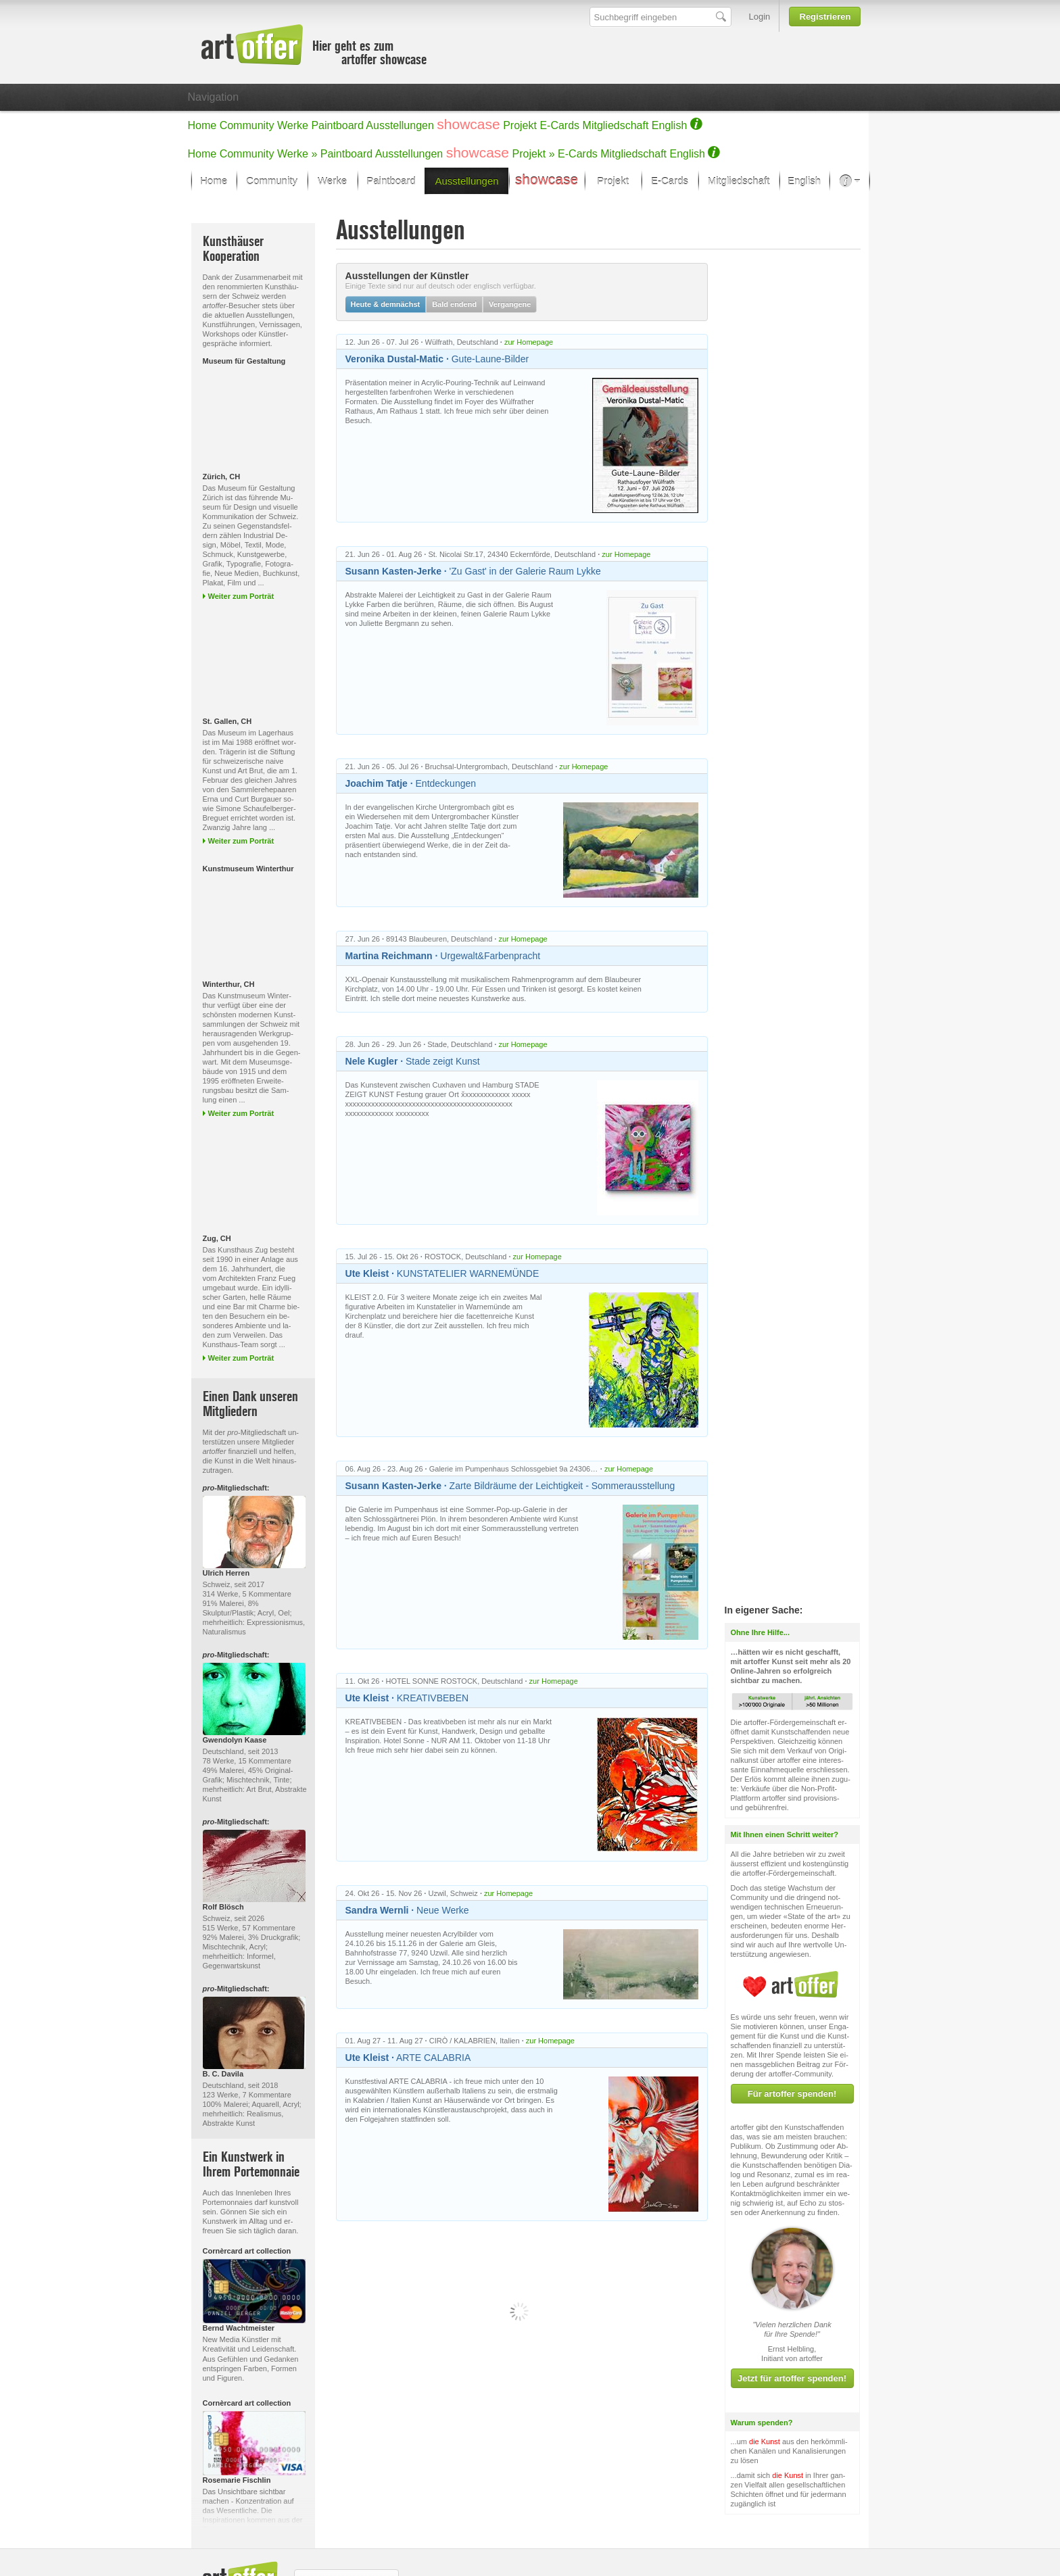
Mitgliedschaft (616, 125)
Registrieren (825, 16)
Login (760, 16)
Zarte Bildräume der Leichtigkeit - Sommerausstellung (510, 1485)
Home (202, 125)
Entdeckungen (411, 783)
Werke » (297, 154)
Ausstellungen (400, 125)
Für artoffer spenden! (792, 2023)
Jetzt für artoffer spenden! (792, 2308)
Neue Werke (407, 1910)
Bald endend (454, 304)
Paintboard (337, 125)
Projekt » (533, 154)
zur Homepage (528, 342)
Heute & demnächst (385, 304)
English (669, 125)
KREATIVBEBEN (407, 1698)
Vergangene (510, 304)
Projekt (520, 125)
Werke (292, 125)
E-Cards (559, 125)
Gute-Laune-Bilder (437, 359)
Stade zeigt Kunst (412, 1061)
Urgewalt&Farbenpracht (443, 955)
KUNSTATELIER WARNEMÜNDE (442, 1273)
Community (247, 125)
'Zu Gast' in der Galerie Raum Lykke (473, 571)
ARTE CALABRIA (408, 2057)
